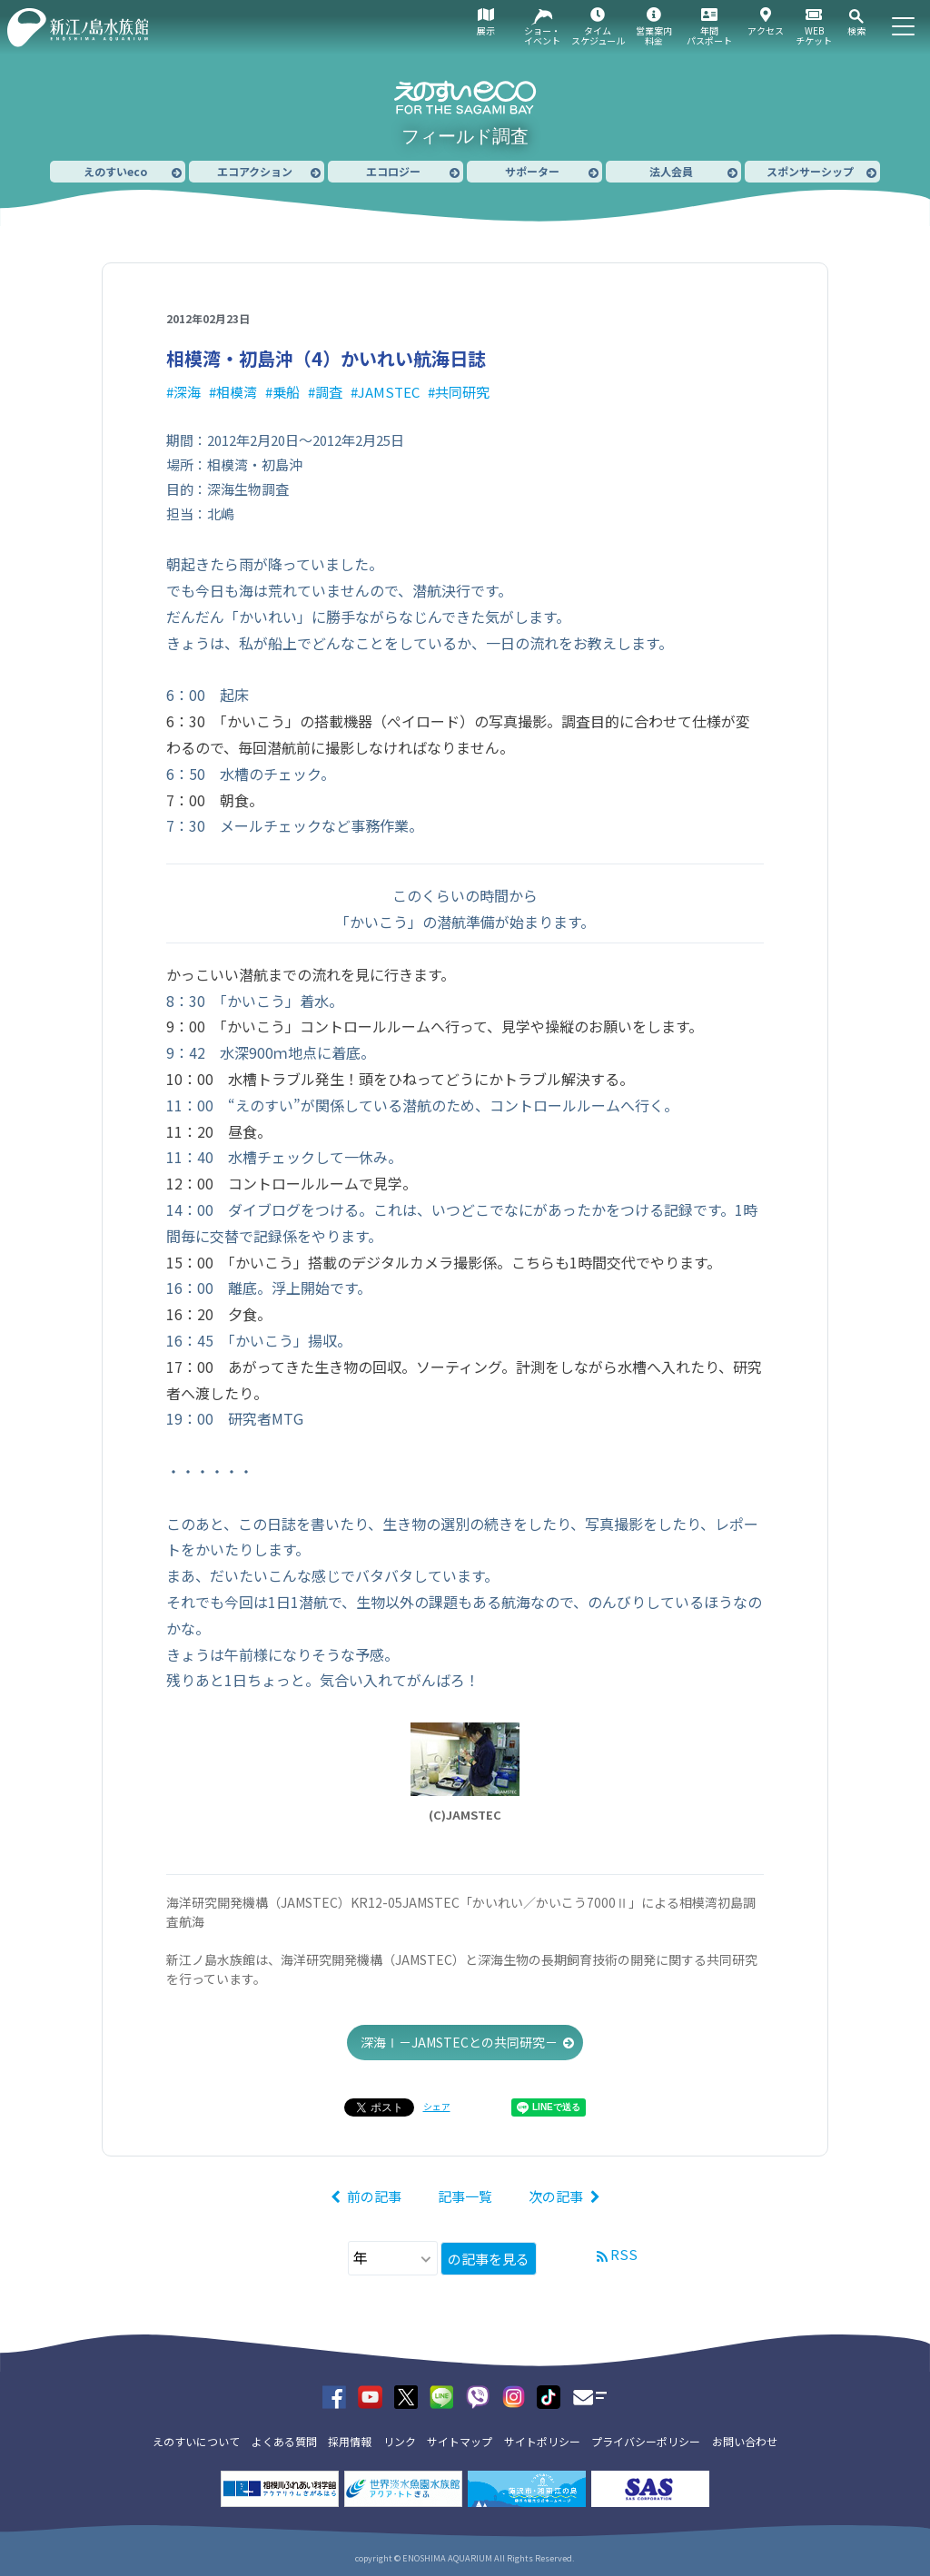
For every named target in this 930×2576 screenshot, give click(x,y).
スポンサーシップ (810, 171)
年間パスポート (709, 35)
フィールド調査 (465, 136)
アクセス (765, 30)
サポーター (532, 171)
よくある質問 (284, 2441)
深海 (187, 391)
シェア (436, 2106)
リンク (399, 2441)
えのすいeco (115, 171)
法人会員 (671, 171)
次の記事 (556, 2196)
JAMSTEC (389, 391)
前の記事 (374, 2196)
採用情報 (349, 2441)
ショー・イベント (542, 35)
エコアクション (254, 171)
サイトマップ (459, 2441)
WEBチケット (814, 35)
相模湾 (236, 391)
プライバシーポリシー (645, 2441)
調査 (328, 391)
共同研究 (462, 391)
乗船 (286, 391)
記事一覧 (465, 2196)
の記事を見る (488, 2258)
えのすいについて (196, 2441)
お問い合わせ (744, 2441)
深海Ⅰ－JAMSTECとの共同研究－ (459, 2042)
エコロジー (393, 171)
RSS (624, 2254)
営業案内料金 (654, 35)
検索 (856, 30)
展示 (486, 30)
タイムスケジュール (598, 35)
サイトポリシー (542, 2441)
